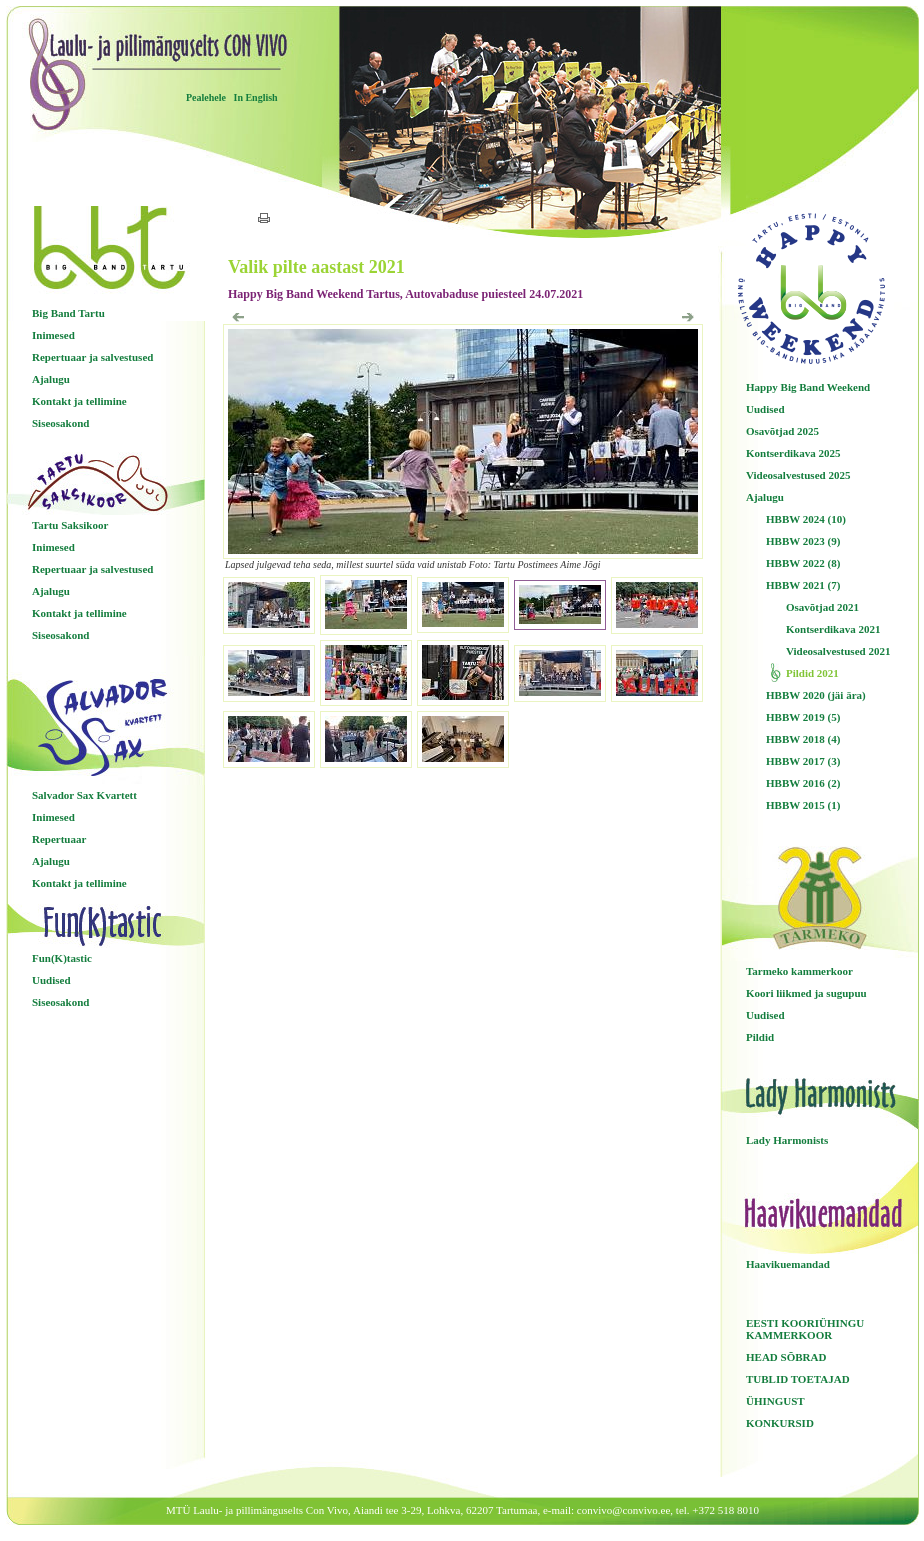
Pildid (760, 1037)
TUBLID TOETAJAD (798, 1379)
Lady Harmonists (787, 1140)
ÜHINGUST (775, 1401)
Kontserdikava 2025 (793, 453)
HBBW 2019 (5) (803, 717)
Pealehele (206, 97)
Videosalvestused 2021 (838, 651)
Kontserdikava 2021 (833, 629)
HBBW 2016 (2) (803, 783)
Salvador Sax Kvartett (84, 795)
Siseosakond (60, 423)
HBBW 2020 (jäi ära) (816, 695)
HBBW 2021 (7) (803, 585)
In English (255, 97)
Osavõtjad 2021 (822, 607)
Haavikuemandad (788, 1264)
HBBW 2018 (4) (803, 739)
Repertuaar (59, 839)
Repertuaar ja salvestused (92, 357)
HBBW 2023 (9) (803, 541)
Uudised (51, 980)
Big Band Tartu (68, 313)
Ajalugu (51, 379)
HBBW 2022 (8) (803, 563)
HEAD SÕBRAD (786, 1357)
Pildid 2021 (812, 673)
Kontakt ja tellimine (79, 401)
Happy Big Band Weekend (808, 387)
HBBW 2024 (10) (806, 519)
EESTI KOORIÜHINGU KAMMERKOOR (805, 1329)
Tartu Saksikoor (70, 525)
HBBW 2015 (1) (803, 805)
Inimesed (53, 335)
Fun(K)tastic (62, 958)
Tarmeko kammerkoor (799, 971)
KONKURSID (780, 1423)
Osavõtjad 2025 (782, 431)
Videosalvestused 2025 (798, 475)
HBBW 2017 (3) (803, 761)
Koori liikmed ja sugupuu (806, 993)
